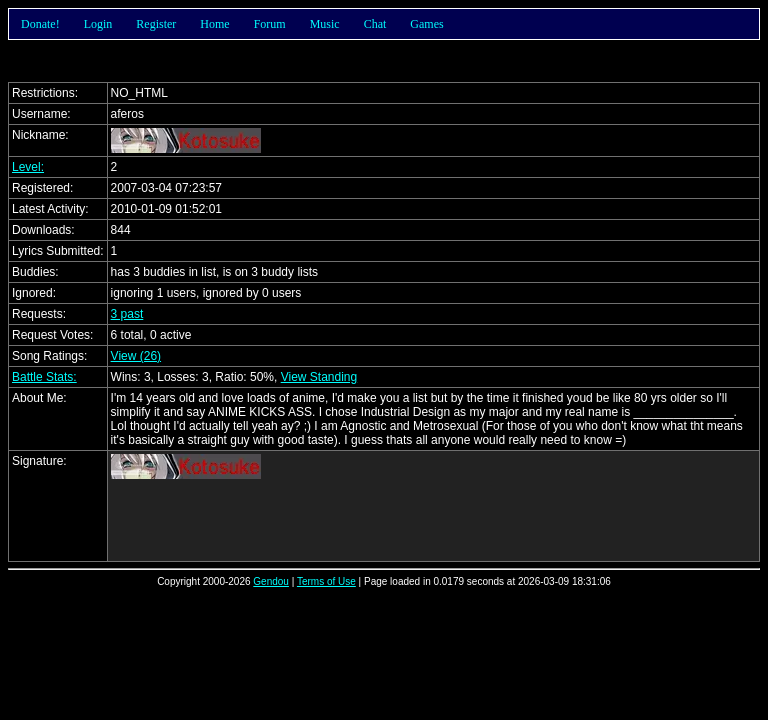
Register (156, 24)
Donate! (40, 24)
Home (214, 24)
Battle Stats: (44, 377)
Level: (28, 167)
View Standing (319, 377)
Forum (270, 24)
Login (98, 24)
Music (325, 24)
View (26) (136, 356)
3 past (127, 314)
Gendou (271, 581)
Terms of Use (326, 581)
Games (426, 24)
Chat (375, 24)
